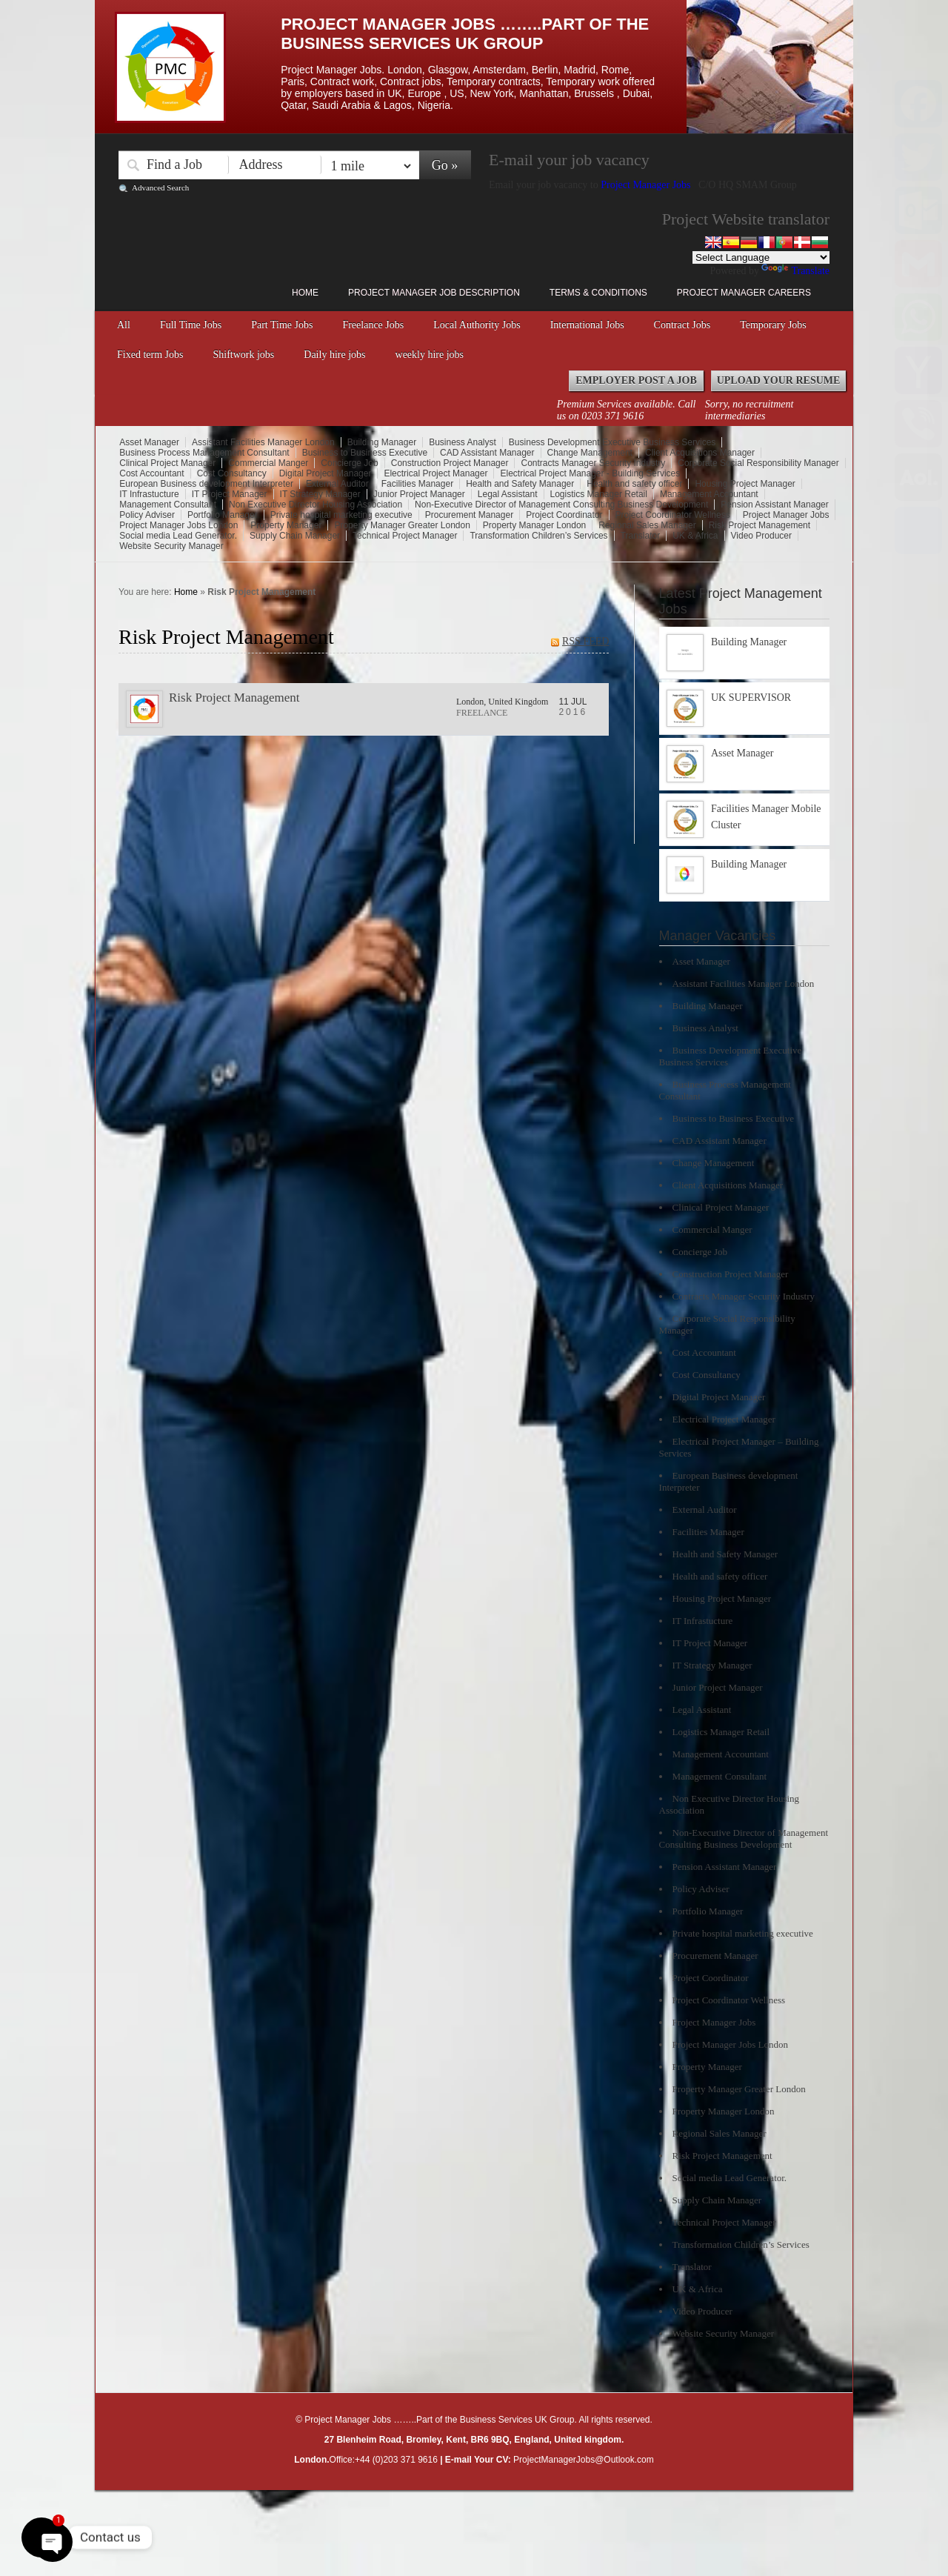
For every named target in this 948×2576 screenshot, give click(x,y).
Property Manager (285, 525)
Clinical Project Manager (167, 463)
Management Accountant (709, 494)
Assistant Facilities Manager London (263, 442)
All (123, 324)
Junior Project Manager (419, 494)
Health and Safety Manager (520, 484)
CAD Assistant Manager (487, 452)
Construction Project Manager (450, 463)
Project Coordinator (564, 515)
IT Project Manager (229, 494)
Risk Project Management (759, 525)
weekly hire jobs (429, 354)
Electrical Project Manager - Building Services (590, 473)
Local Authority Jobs (476, 324)
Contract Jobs (682, 324)
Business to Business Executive (364, 452)
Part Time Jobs (282, 324)
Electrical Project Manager (435, 473)
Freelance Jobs (373, 324)
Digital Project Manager (325, 473)
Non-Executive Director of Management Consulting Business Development (561, 504)
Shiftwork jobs (243, 354)
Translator (641, 535)
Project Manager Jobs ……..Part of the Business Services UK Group (465, 34)
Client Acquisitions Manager (700, 452)
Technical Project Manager (405, 535)
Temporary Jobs (773, 324)
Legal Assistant (508, 494)
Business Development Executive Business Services (612, 442)
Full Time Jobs (190, 324)
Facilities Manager (417, 484)
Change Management (589, 452)
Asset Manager (149, 442)
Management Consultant (167, 504)
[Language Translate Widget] (761, 257)
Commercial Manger (268, 463)
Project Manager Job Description (434, 292)
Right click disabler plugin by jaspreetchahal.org (437, 2498)
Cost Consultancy (232, 473)
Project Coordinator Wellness (672, 515)
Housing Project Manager (745, 484)
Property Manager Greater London (402, 525)
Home (305, 292)
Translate (795, 270)
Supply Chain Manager (295, 535)
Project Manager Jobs (647, 184)
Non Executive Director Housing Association (315, 504)
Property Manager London (534, 525)
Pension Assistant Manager (774, 504)
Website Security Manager (171, 546)
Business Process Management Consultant (204, 452)
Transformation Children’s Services (538, 535)
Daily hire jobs (334, 354)
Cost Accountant (151, 473)
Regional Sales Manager (646, 525)
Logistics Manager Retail (598, 494)
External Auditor (337, 484)
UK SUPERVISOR (751, 697)
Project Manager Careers (744, 292)
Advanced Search (160, 187)
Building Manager (381, 442)
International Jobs (587, 324)
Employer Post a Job (636, 380)
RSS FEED (585, 641)
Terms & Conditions (598, 292)
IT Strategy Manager (320, 494)
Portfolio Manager (222, 515)
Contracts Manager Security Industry (593, 463)
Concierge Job (349, 463)
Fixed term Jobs (150, 354)
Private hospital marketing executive (341, 515)
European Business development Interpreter (206, 484)
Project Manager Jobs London (178, 525)
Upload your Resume (779, 380)
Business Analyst (462, 442)
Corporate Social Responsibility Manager (758, 463)
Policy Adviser (147, 515)
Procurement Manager (469, 515)
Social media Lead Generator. (178, 535)
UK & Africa (695, 535)
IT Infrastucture (148, 494)
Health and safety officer (634, 484)
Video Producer (761, 535)
